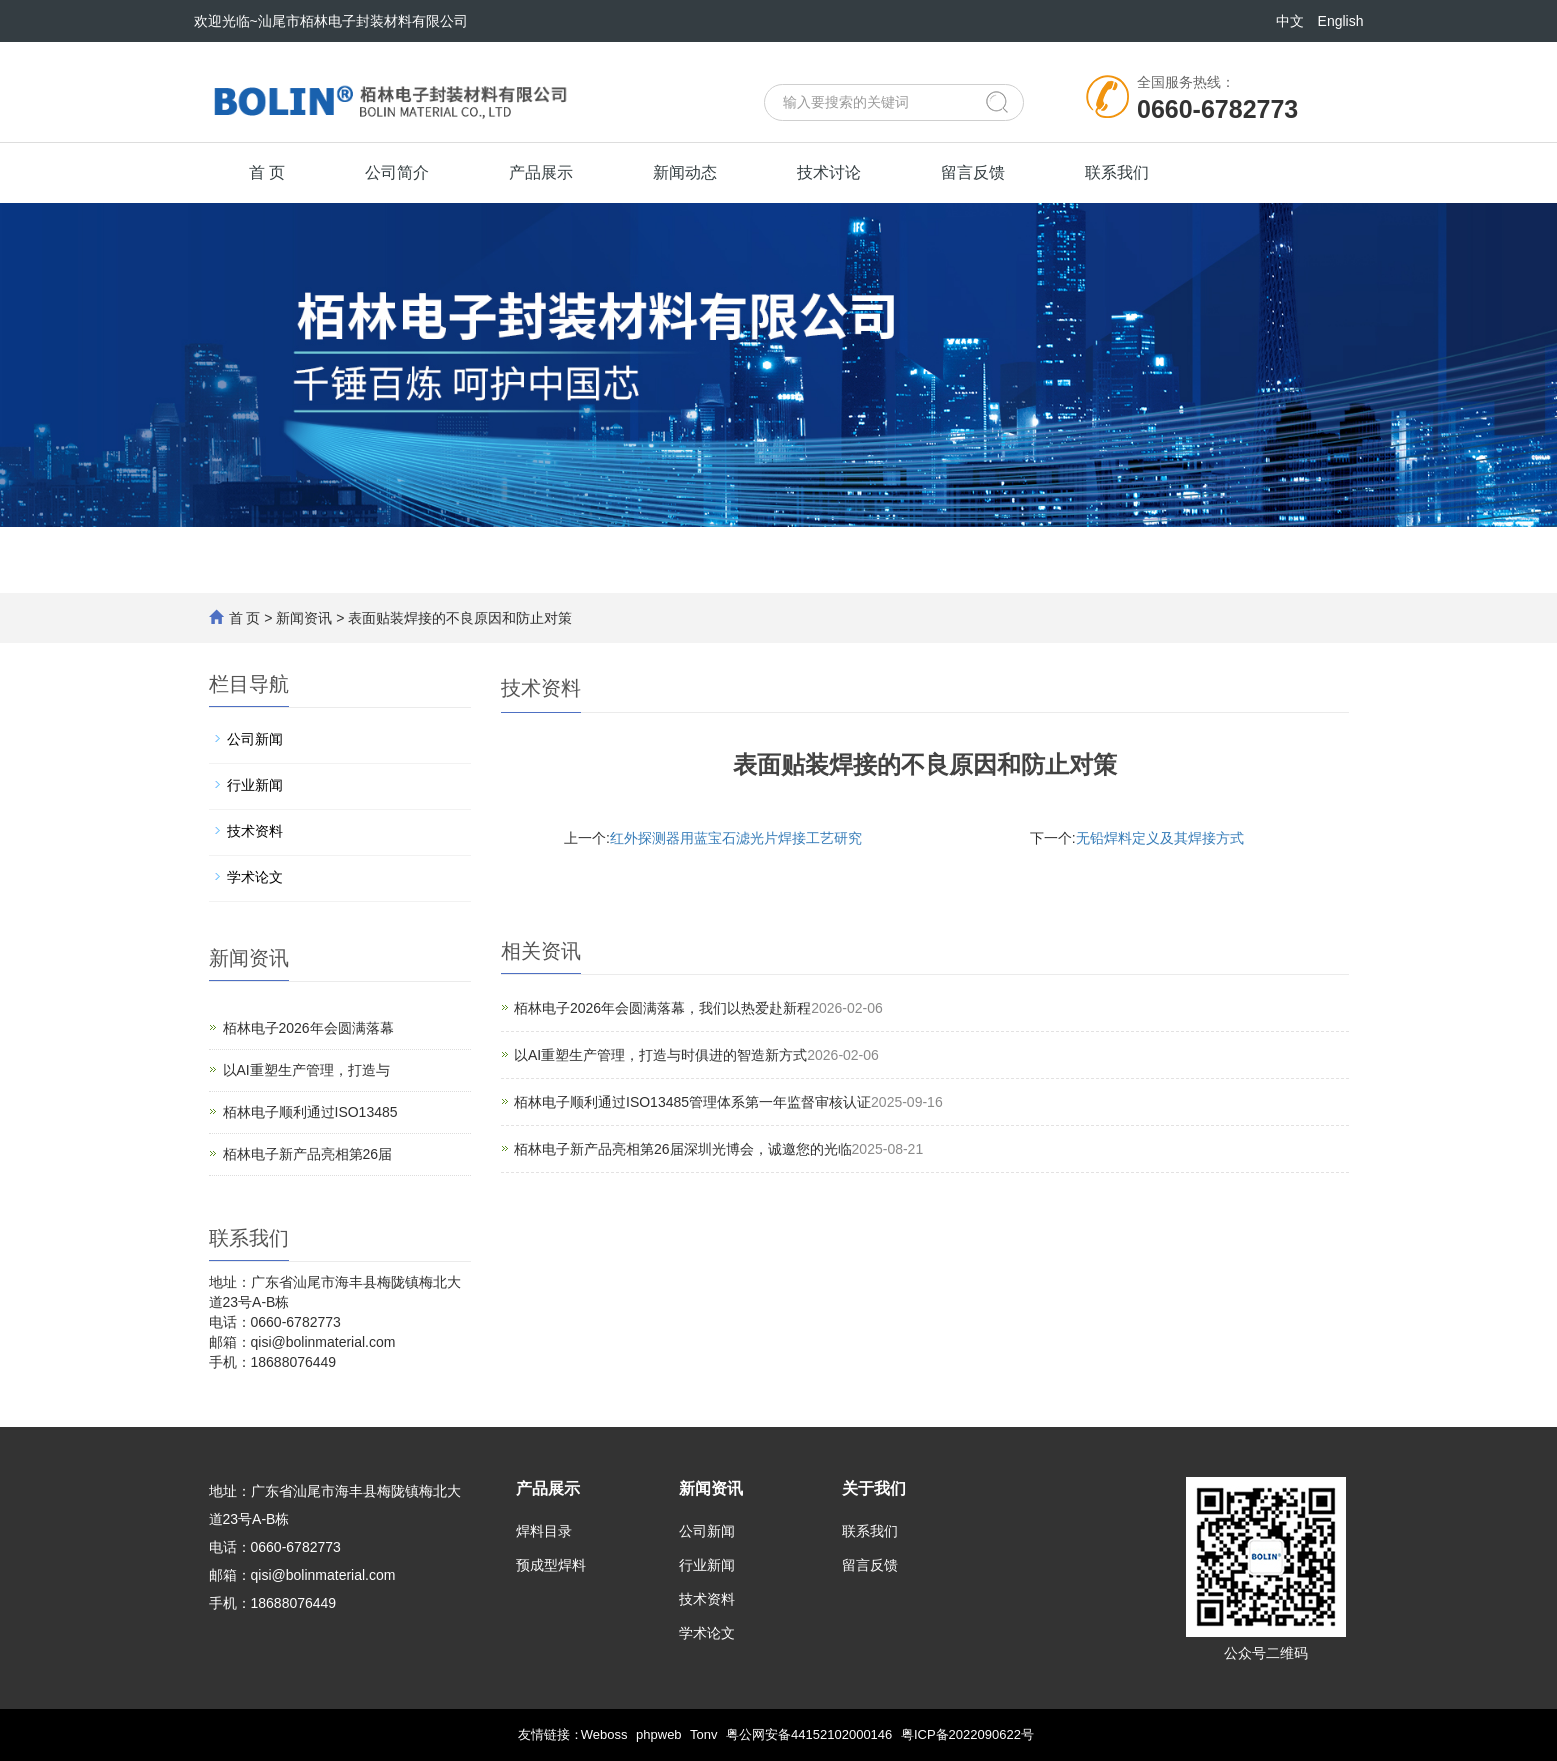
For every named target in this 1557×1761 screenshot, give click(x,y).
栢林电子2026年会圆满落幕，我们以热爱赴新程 (662, 1008)
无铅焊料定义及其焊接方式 (1160, 838)
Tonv (703, 1734)
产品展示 (541, 172)
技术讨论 (829, 172)
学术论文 (255, 877)
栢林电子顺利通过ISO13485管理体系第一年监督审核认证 (692, 1102)
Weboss (604, 1734)
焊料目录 (544, 1531)
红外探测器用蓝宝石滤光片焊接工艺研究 (736, 838)
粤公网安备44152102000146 (809, 1734)
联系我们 (1117, 172)
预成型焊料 (551, 1565)
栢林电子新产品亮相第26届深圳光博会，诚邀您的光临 (683, 1149)
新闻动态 (685, 172)
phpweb (659, 1734)
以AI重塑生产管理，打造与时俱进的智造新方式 (660, 1055)
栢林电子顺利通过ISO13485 (310, 1112)
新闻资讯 (304, 618)
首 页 (267, 172)
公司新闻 (255, 739)
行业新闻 (255, 785)
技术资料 (255, 831)
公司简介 (397, 172)
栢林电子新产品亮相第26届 (308, 1154)
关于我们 (874, 1488)
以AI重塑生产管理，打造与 (306, 1070)
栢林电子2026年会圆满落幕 (308, 1028)
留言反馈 (973, 172)
